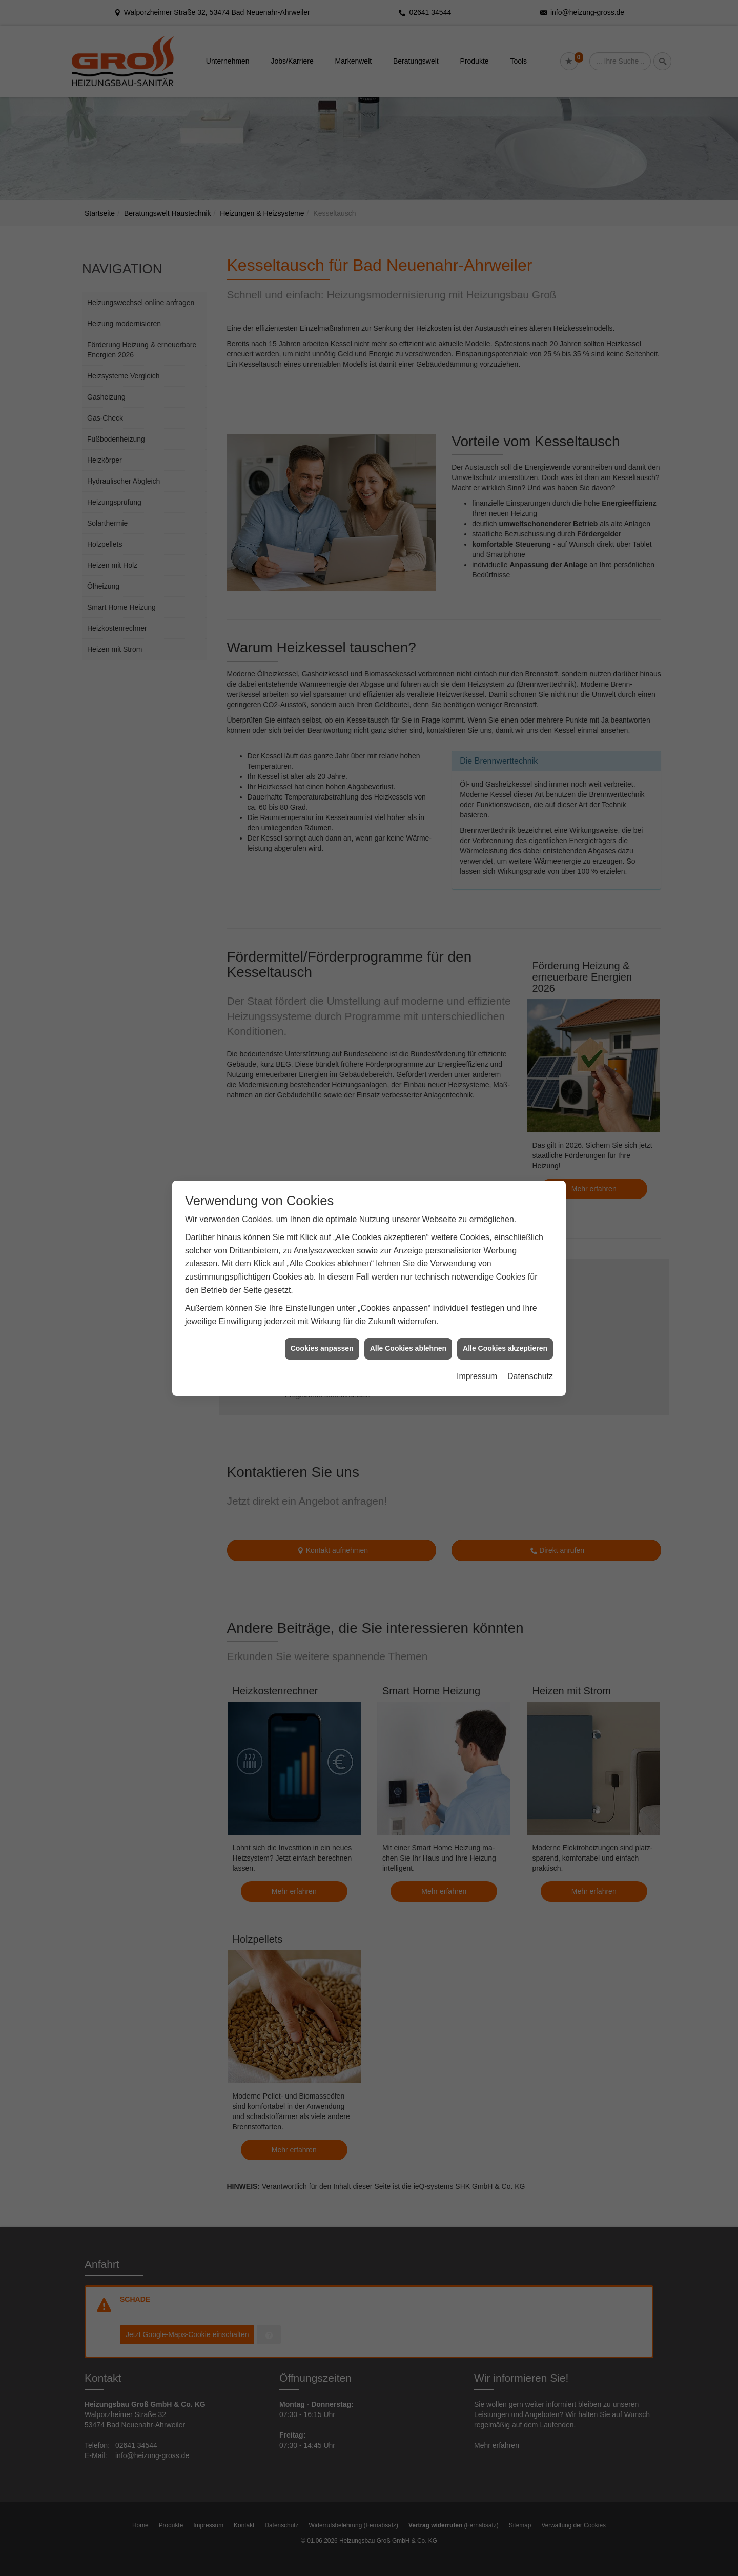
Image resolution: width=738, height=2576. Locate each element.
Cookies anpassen (322, 1287)
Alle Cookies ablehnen (408, 1287)
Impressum (477, 1314)
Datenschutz (530, 1314)
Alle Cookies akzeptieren (505, 1287)
